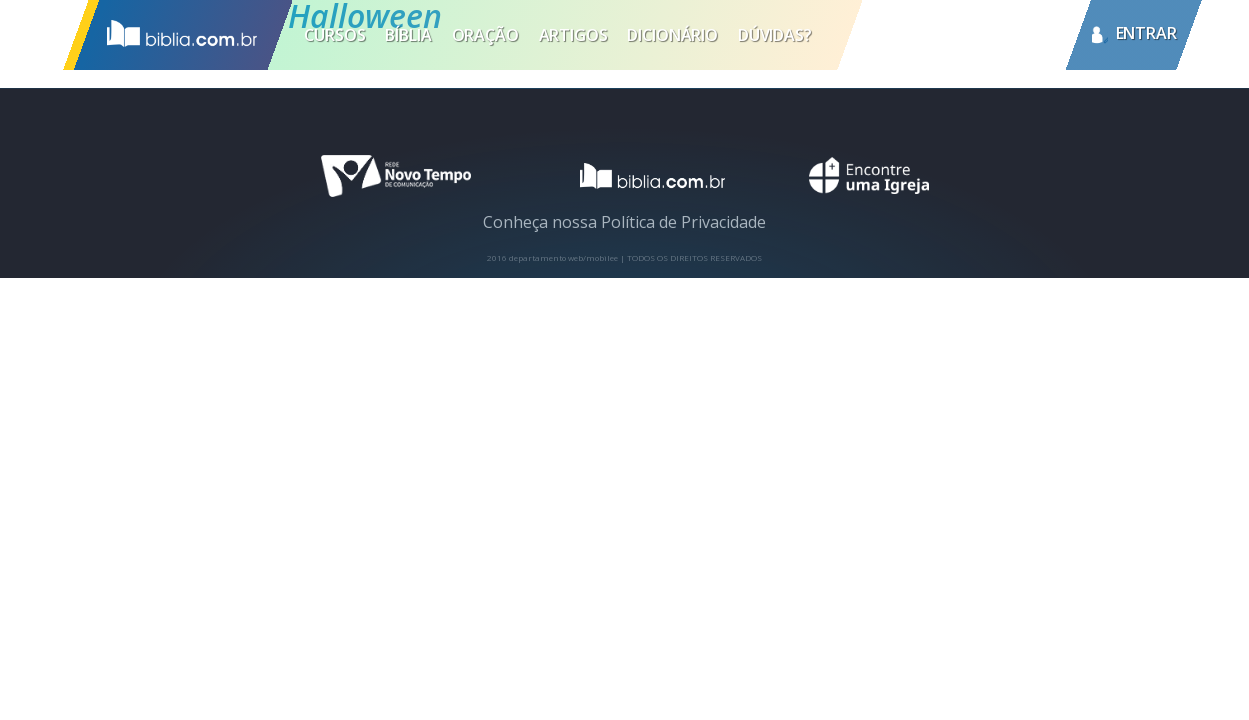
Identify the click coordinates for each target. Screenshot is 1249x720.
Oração (485, 35)
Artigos (573, 35)
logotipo (640, 176)
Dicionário (672, 35)
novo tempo (396, 175)
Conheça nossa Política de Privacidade (624, 222)
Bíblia (408, 35)
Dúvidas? (775, 35)
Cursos (334, 35)
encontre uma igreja (869, 175)
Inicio (177, 35)
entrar (1146, 34)
